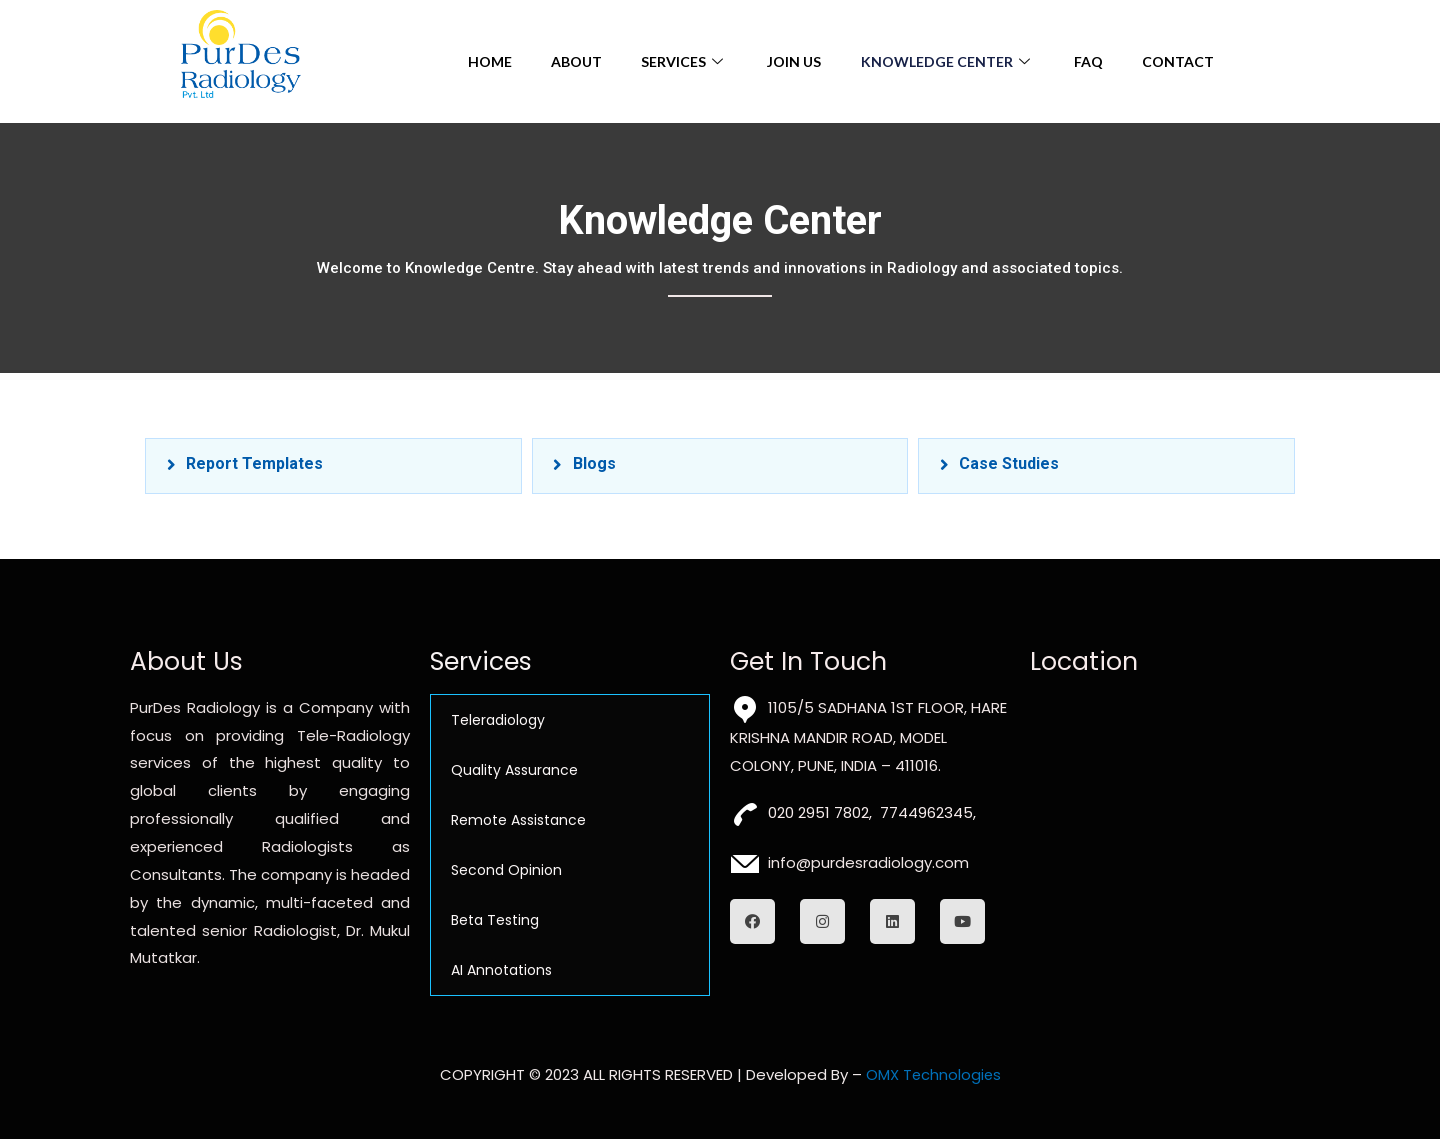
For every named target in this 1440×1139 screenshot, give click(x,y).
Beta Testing (495, 920)
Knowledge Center (948, 61)
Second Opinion (506, 870)
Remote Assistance (518, 820)
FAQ (1089, 61)
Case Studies (1009, 463)
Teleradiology (498, 720)
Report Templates (254, 463)
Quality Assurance (514, 770)
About (574, 61)
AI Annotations (501, 970)
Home (487, 61)
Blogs (594, 463)
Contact (1180, 61)
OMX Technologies (933, 1075)
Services (683, 61)
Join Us (794, 61)
